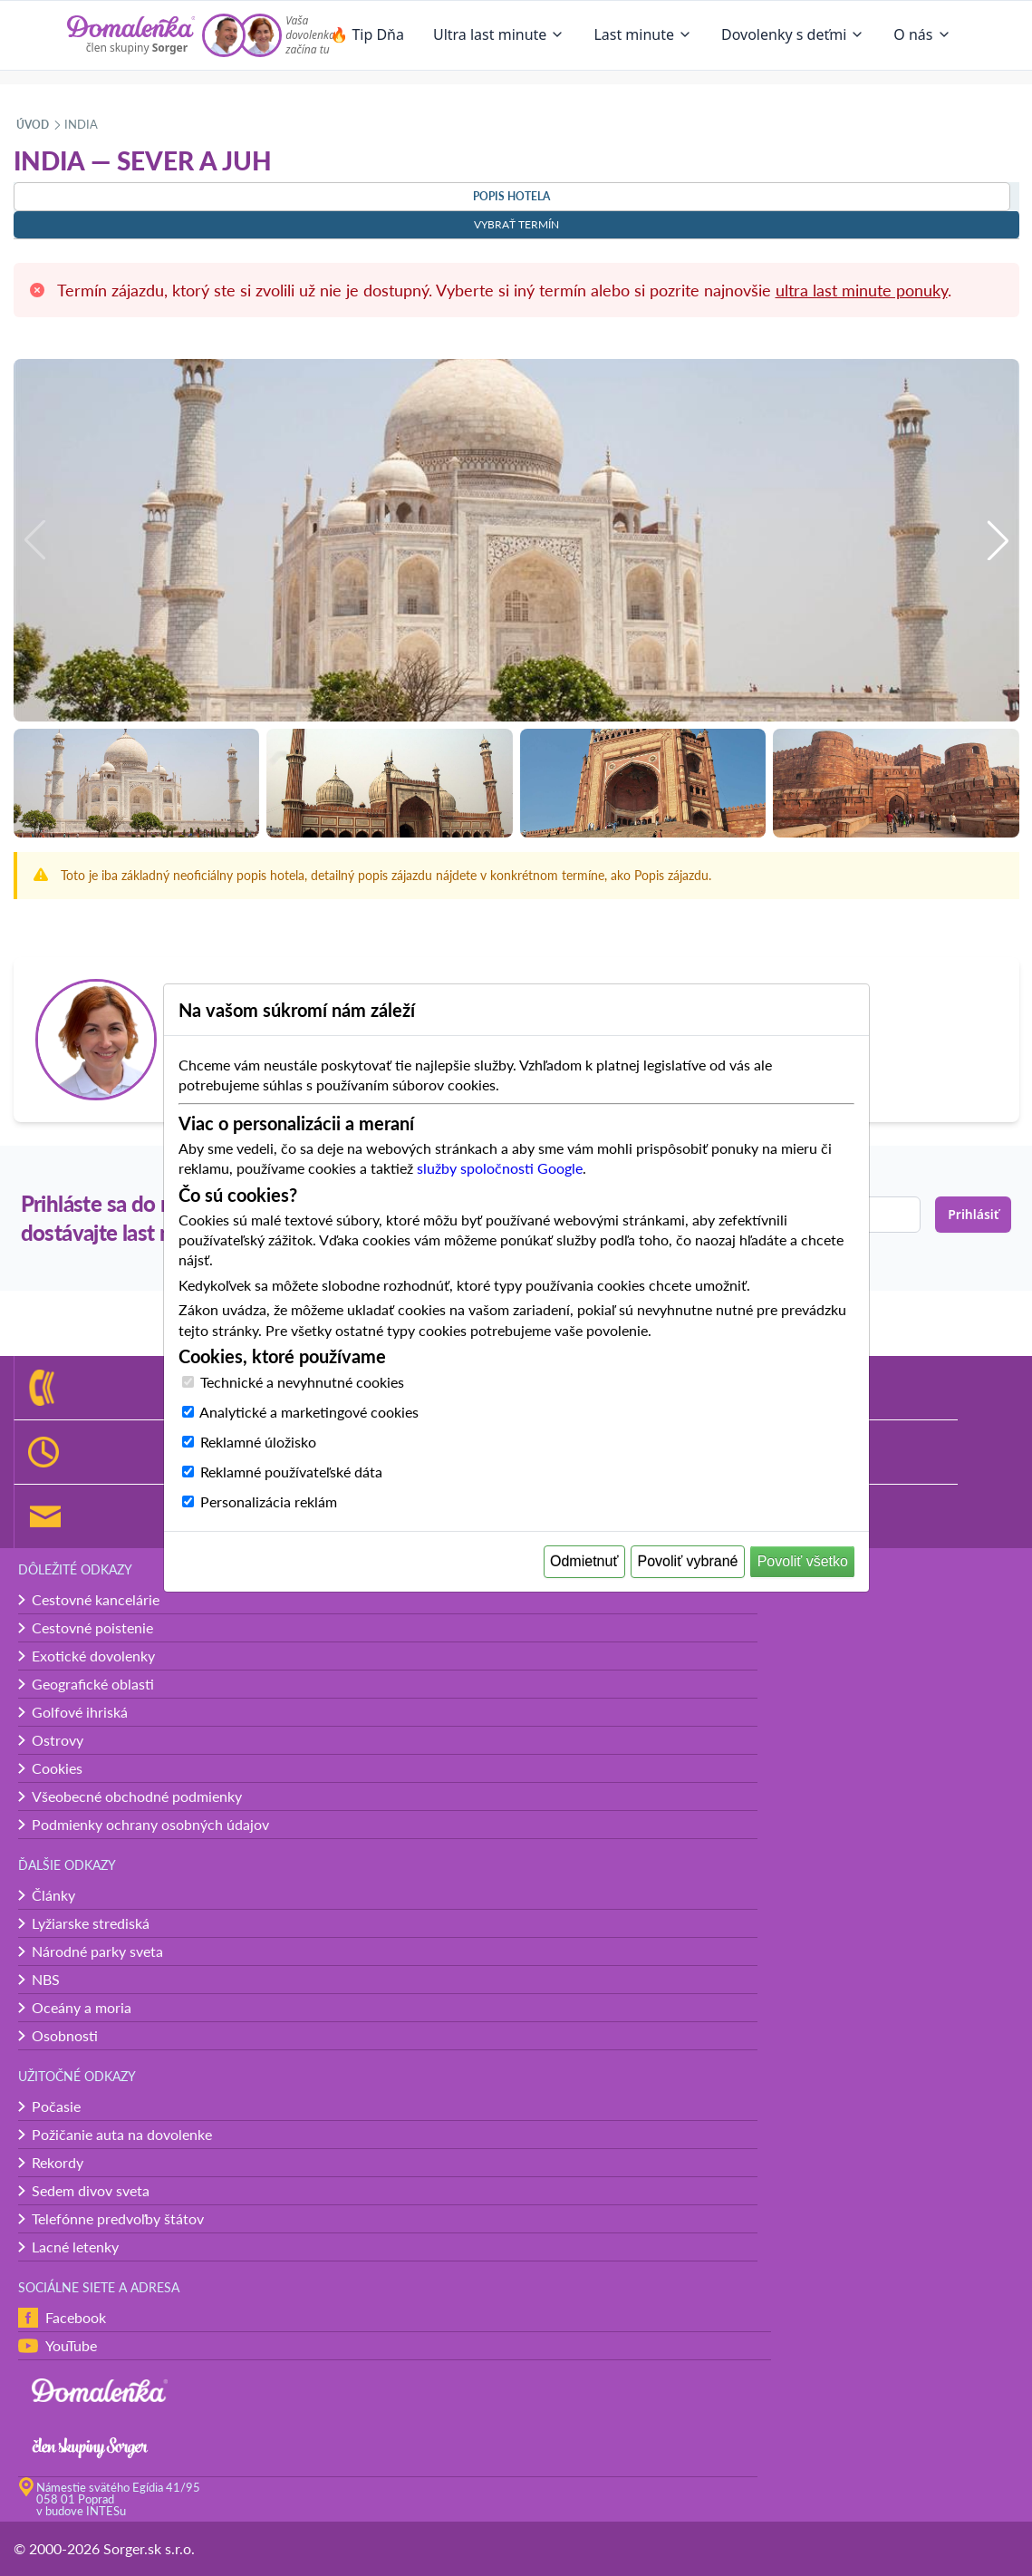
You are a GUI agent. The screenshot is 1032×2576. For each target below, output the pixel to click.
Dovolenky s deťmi (792, 34)
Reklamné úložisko (258, 1441)
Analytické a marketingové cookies (309, 1411)
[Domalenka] (131, 35)
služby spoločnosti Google (500, 1168)
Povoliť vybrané (688, 1561)
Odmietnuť (584, 1561)
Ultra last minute (498, 34)
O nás (921, 34)
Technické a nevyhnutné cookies (302, 1381)
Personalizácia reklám (268, 1501)
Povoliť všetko (802, 1561)
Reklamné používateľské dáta (291, 1471)
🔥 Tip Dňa (367, 34)
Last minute (642, 34)
